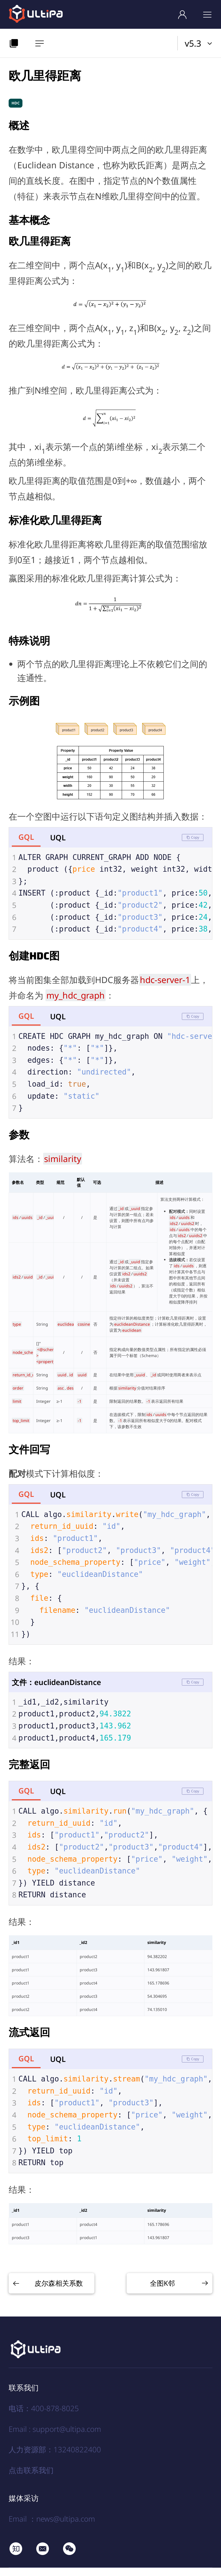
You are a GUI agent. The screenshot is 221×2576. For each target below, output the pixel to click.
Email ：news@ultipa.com (52, 2527)
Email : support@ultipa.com (55, 2437)
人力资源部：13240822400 (55, 2458)
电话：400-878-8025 (44, 2416)
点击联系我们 (31, 2478)
